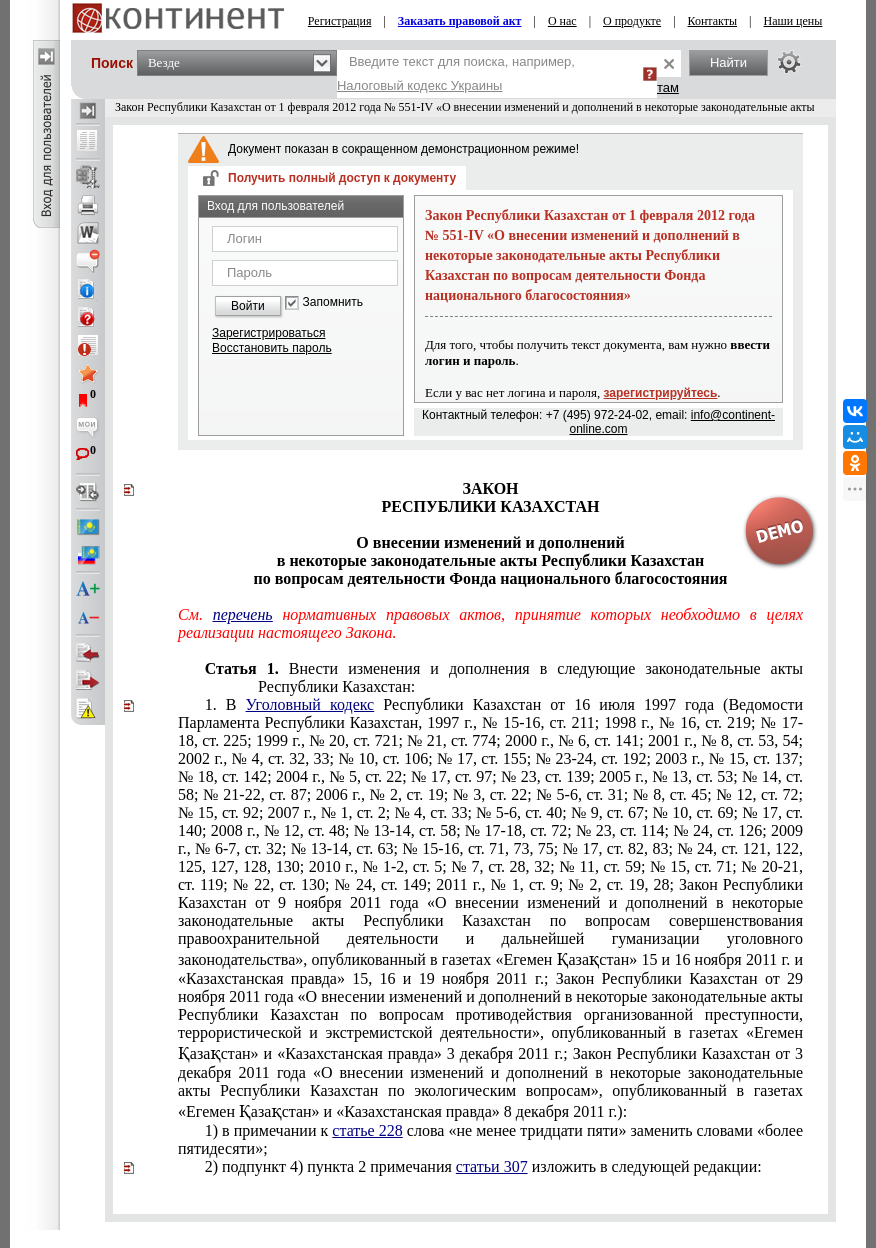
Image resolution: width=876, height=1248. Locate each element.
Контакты (713, 21)
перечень (243, 614)
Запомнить (333, 302)
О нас (562, 21)
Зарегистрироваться (268, 333)
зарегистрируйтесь (661, 393)
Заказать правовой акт (460, 21)
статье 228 (367, 1130)
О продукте (632, 21)
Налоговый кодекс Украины (420, 85)
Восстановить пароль (272, 348)
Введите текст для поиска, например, (456, 73)
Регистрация (340, 21)
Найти (728, 62)
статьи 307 (492, 1166)
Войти (248, 306)
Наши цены (792, 21)
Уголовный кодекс (310, 704)
